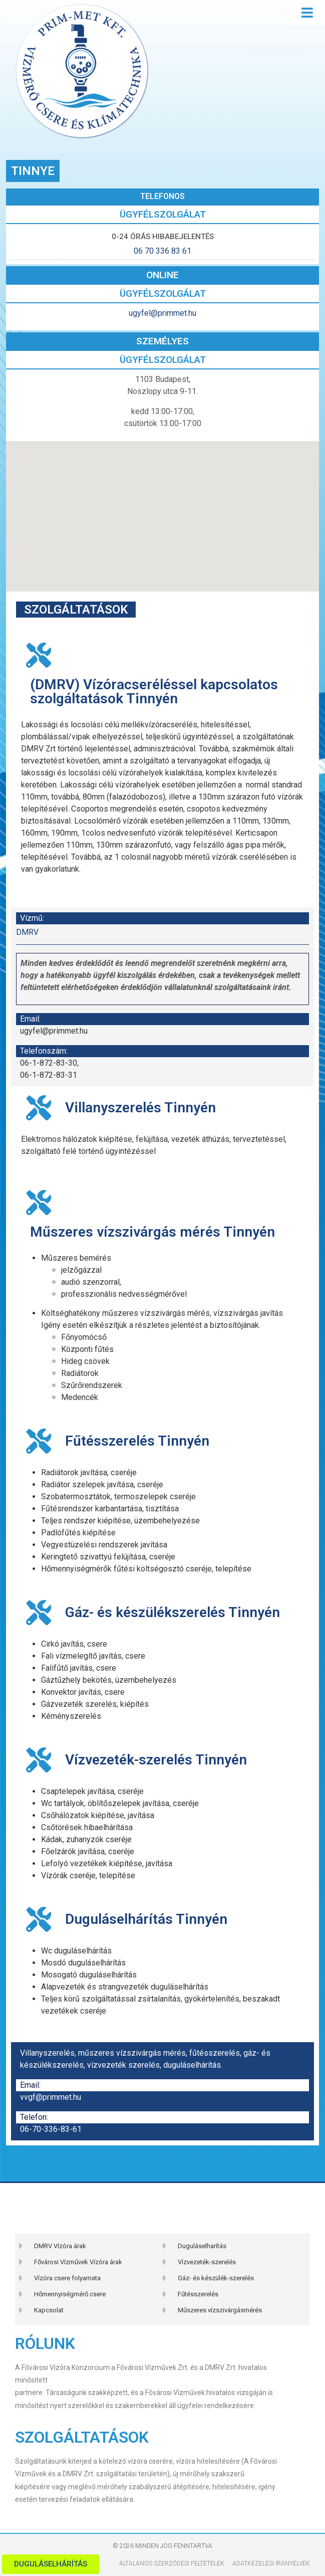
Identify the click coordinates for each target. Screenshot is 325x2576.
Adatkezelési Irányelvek (271, 2563)
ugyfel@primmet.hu (162, 313)
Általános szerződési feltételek (171, 2563)
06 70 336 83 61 (162, 251)
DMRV (27, 932)
